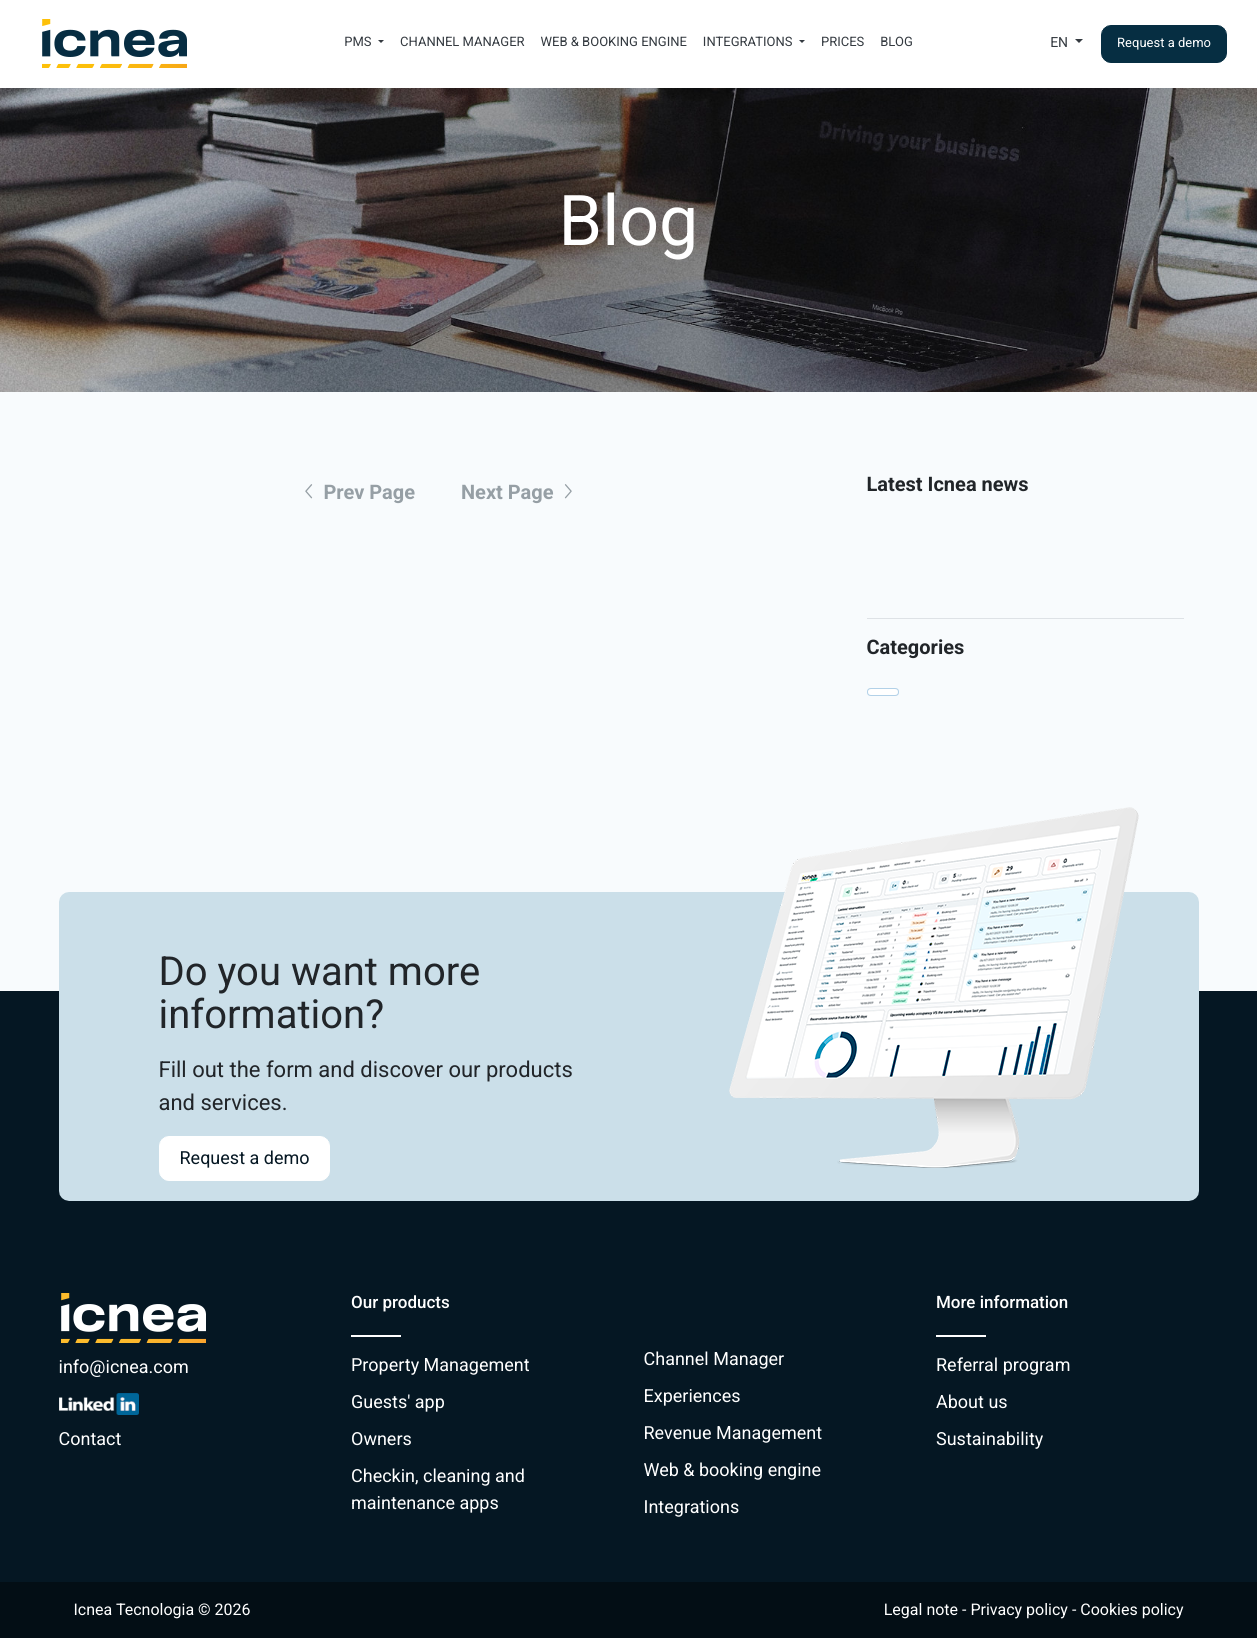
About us (972, 1402)
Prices (842, 42)
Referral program (1003, 1365)
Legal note (921, 1609)
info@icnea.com (124, 1367)
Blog (896, 42)
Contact (90, 1439)
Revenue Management (733, 1433)
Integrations (692, 1507)
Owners (381, 1439)
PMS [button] (359, 42)
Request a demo (1164, 43)
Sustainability (989, 1439)
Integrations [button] (749, 42)
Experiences (692, 1396)
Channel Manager (462, 42)
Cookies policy (1131, 1609)
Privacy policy (1019, 1609)
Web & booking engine (614, 42)
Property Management (440, 1365)
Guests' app (398, 1402)
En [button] (1060, 43)
